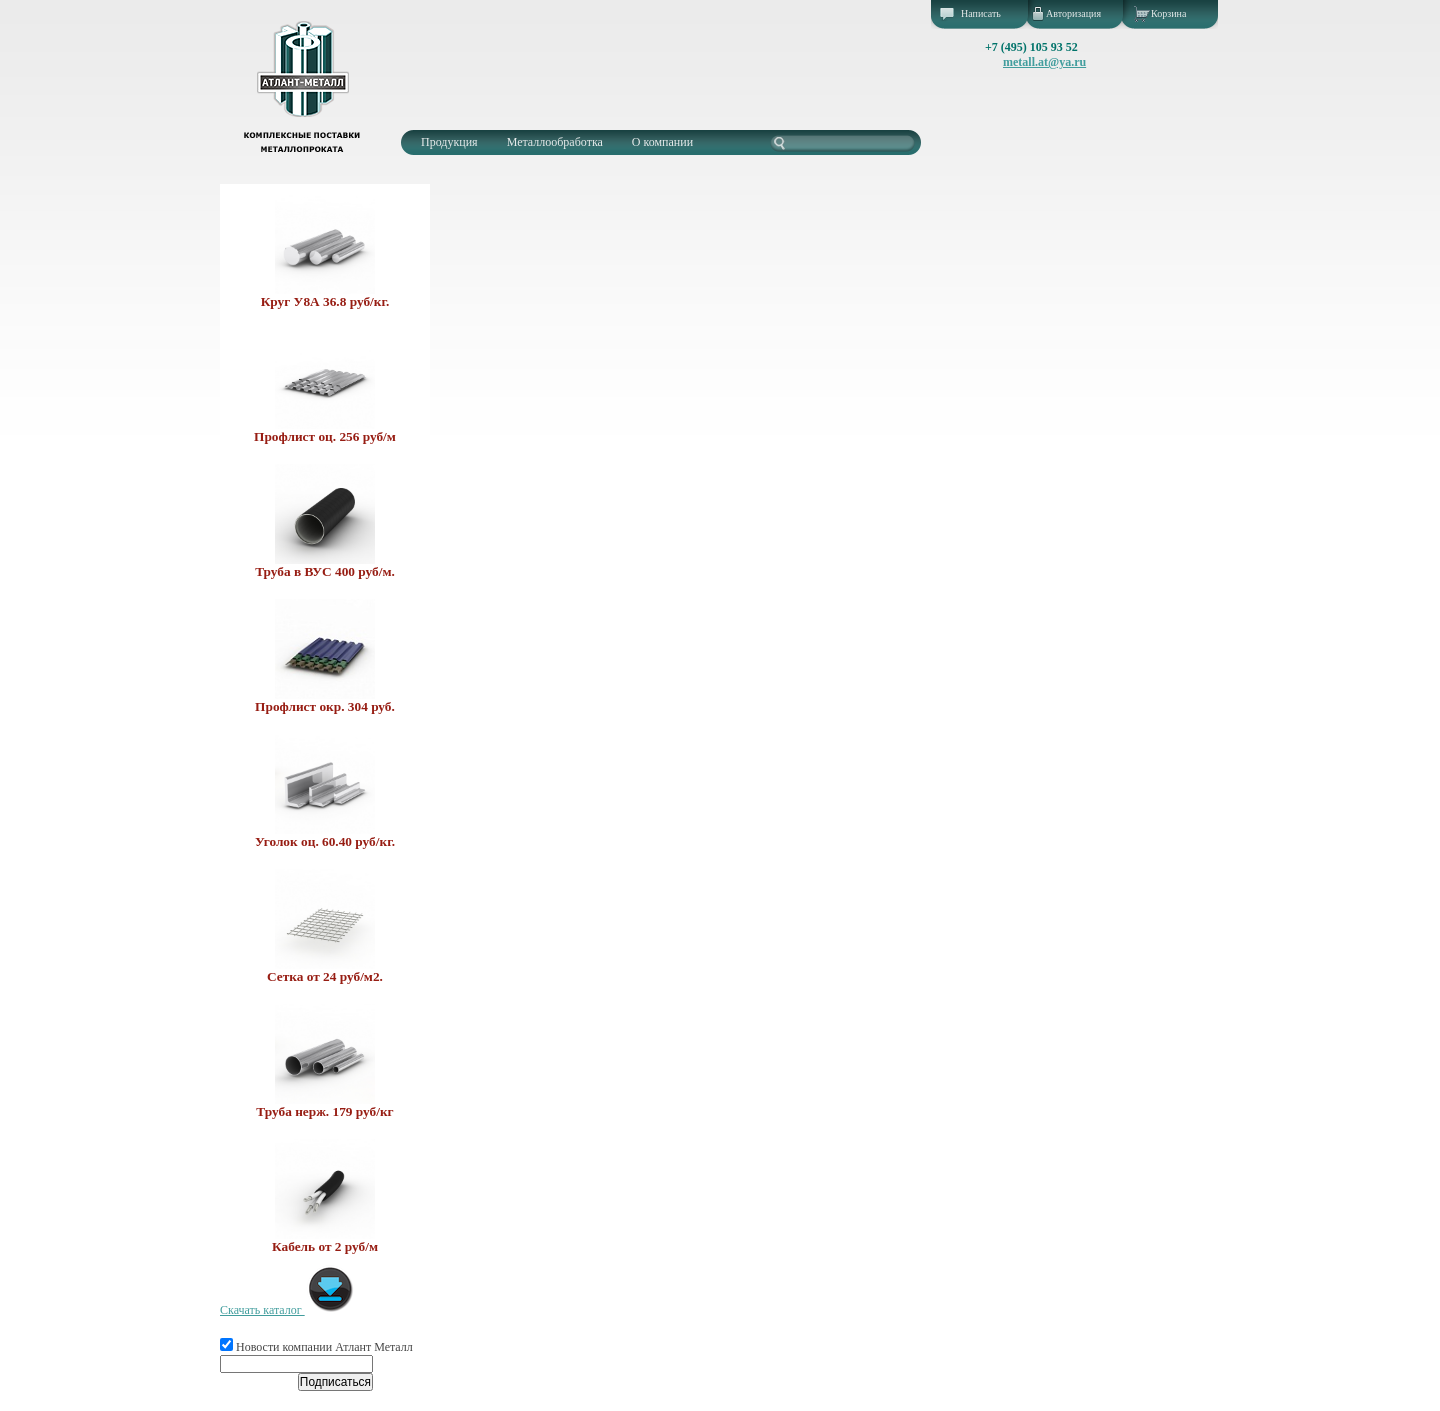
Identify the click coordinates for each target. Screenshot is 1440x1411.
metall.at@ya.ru (1044, 62)
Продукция (449, 142)
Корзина (1168, 13)
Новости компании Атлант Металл (316, 1347)
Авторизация (1073, 13)
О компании (662, 142)
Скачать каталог (287, 1310)
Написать (981, 13)
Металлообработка (555, 142)
